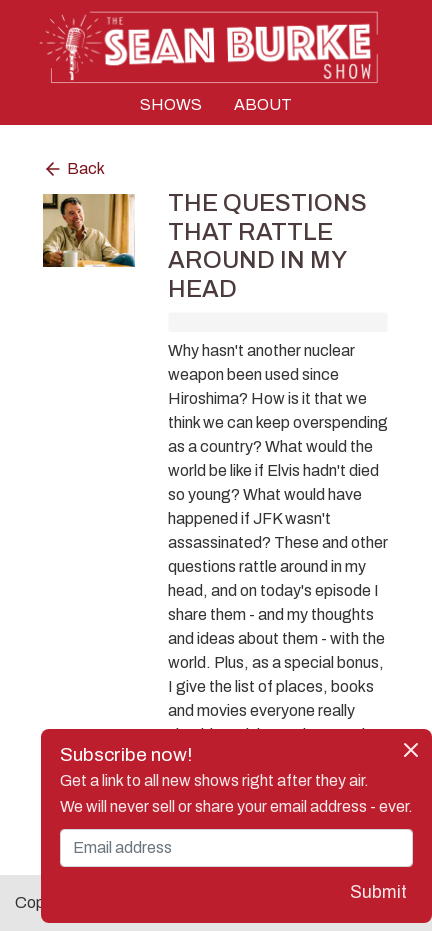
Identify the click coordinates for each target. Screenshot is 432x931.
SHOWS (171, 104)
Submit (378, 892)
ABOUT (263, 104)
